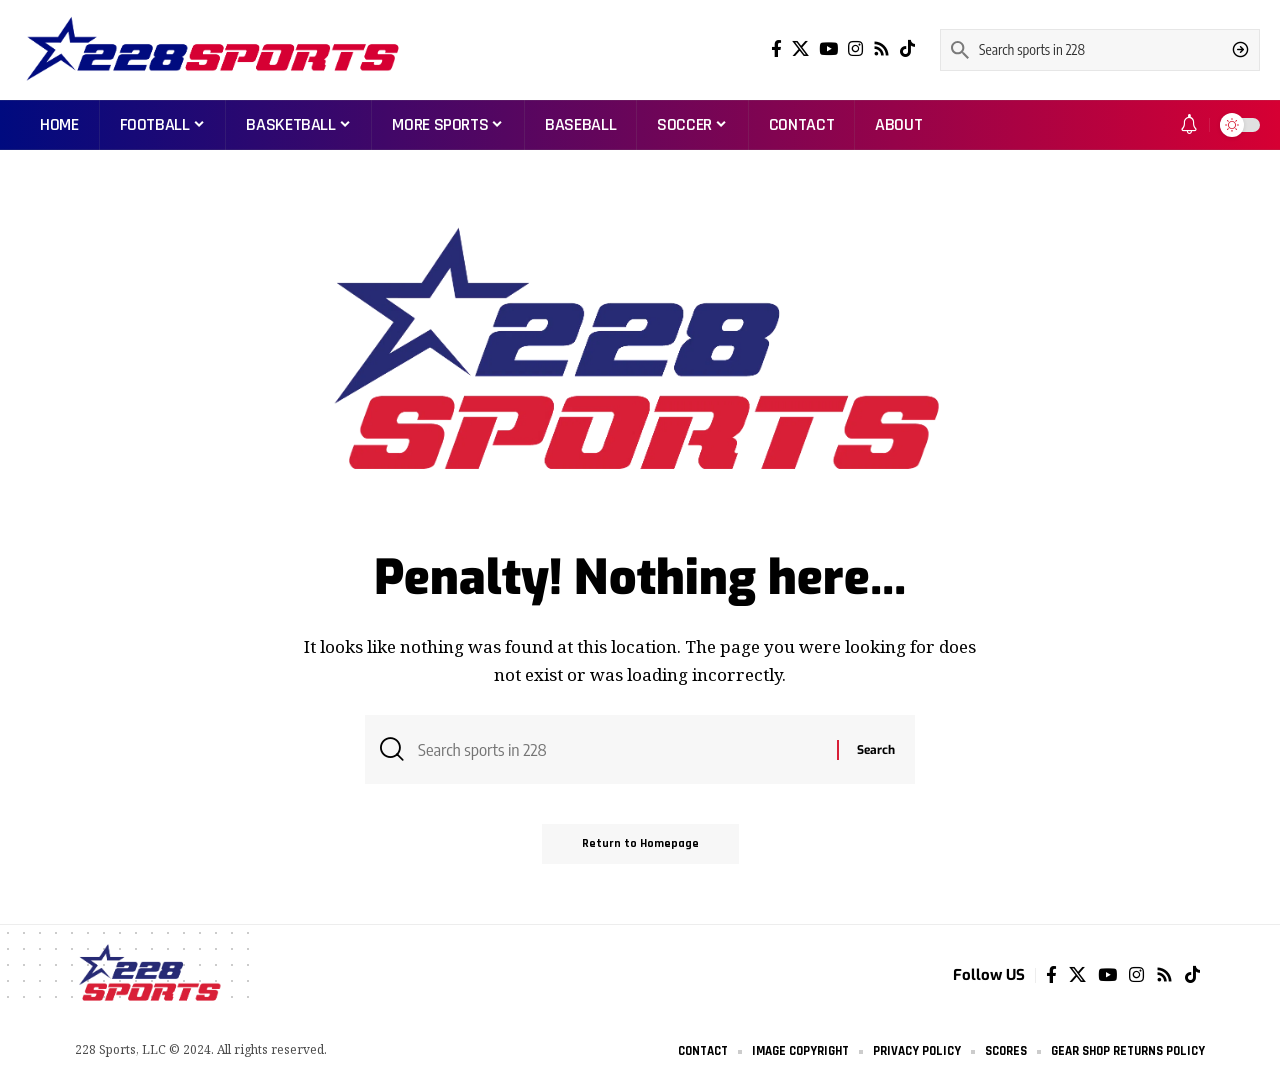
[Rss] (881, 49)
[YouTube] (828, 49)
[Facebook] (776, 49)
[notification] (1189, 125)
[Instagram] (855, 49)
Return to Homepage (640, 843)
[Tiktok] (907, 49)
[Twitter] (800, 49)
